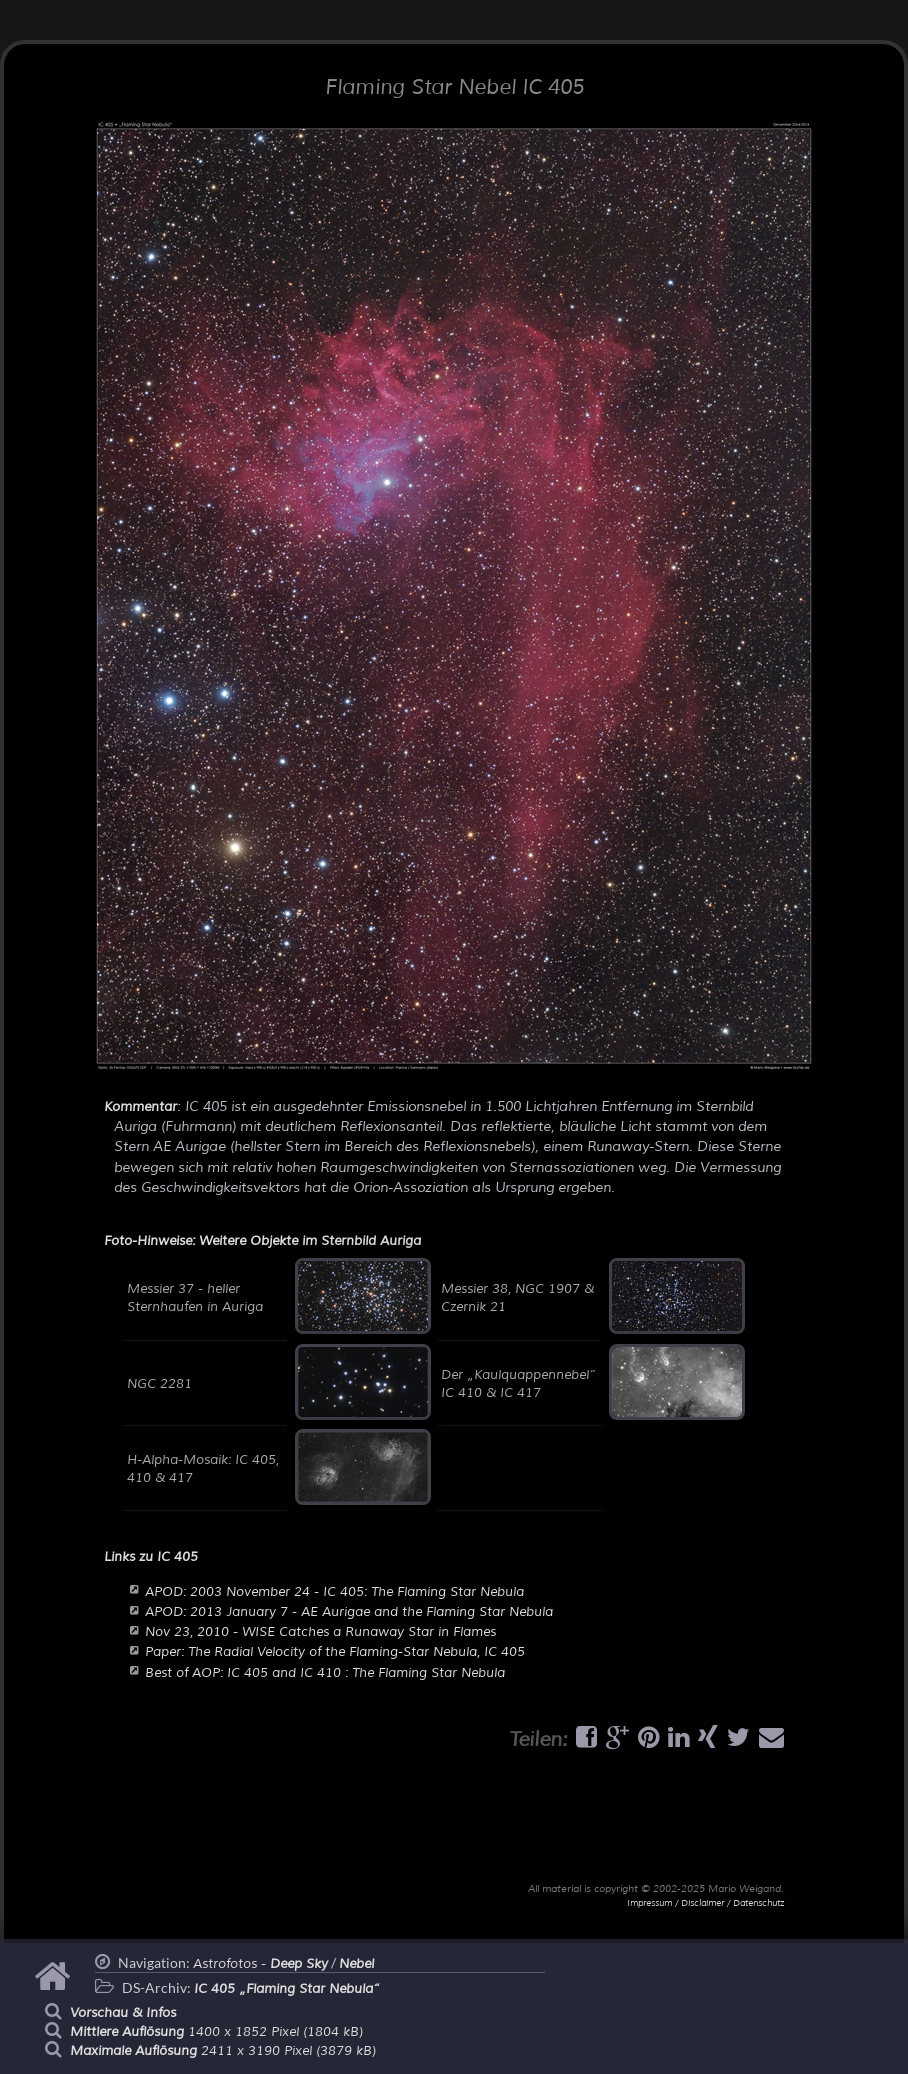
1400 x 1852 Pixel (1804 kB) (216, 2032)
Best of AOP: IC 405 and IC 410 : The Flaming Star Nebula (325, 1673)
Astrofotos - (260, 1964)
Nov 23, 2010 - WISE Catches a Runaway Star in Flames (320, 1632)
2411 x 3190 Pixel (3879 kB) (223, 2051)
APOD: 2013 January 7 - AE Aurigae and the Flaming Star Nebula (349, 1612)
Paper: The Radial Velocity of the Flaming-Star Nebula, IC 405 (335, 1652)
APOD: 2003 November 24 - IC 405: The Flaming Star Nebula (334, 1592)
